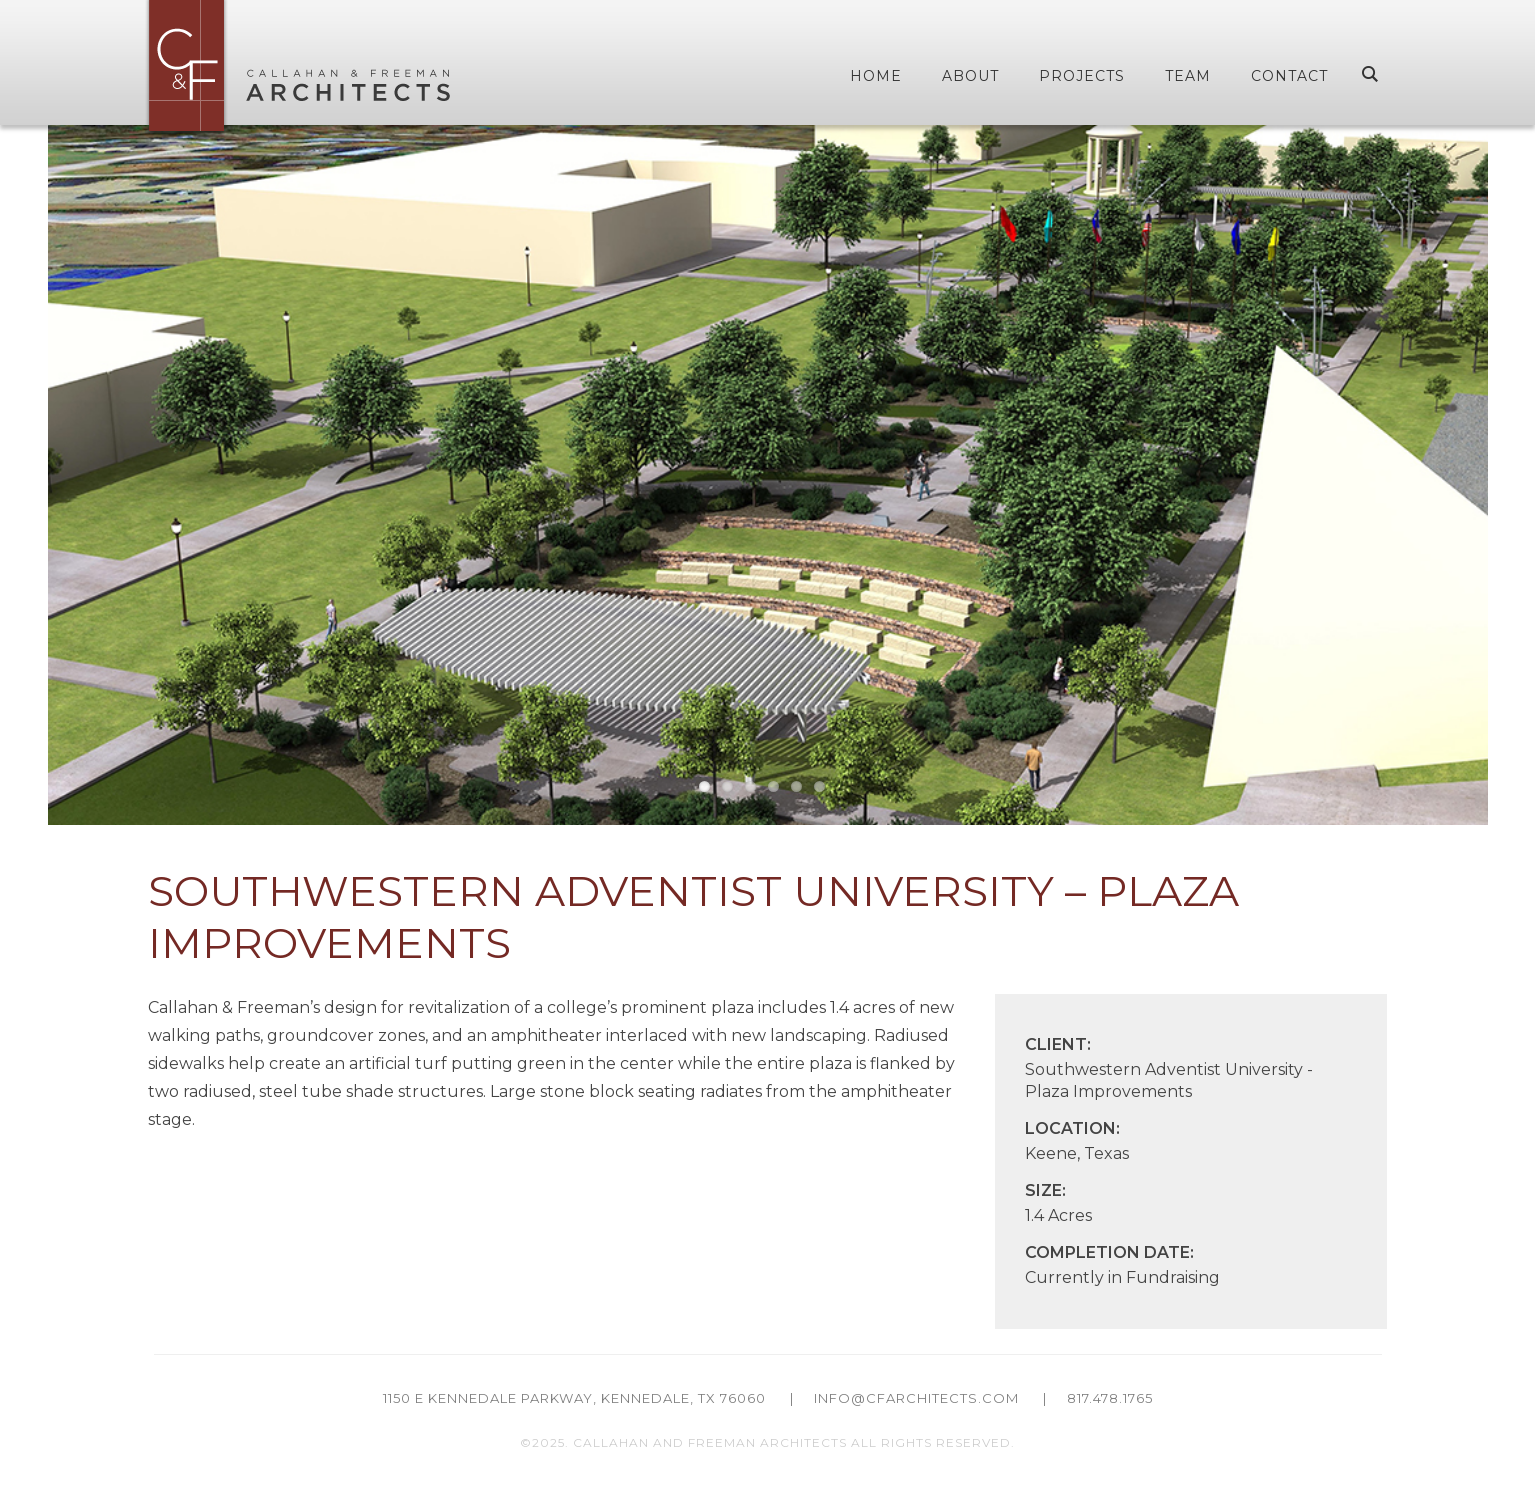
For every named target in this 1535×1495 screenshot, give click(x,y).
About (970, 76)
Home (876, 76)
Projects (1082, 76)
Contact (1289, 76)
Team (1188, 76)
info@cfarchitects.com (916, 1398)
